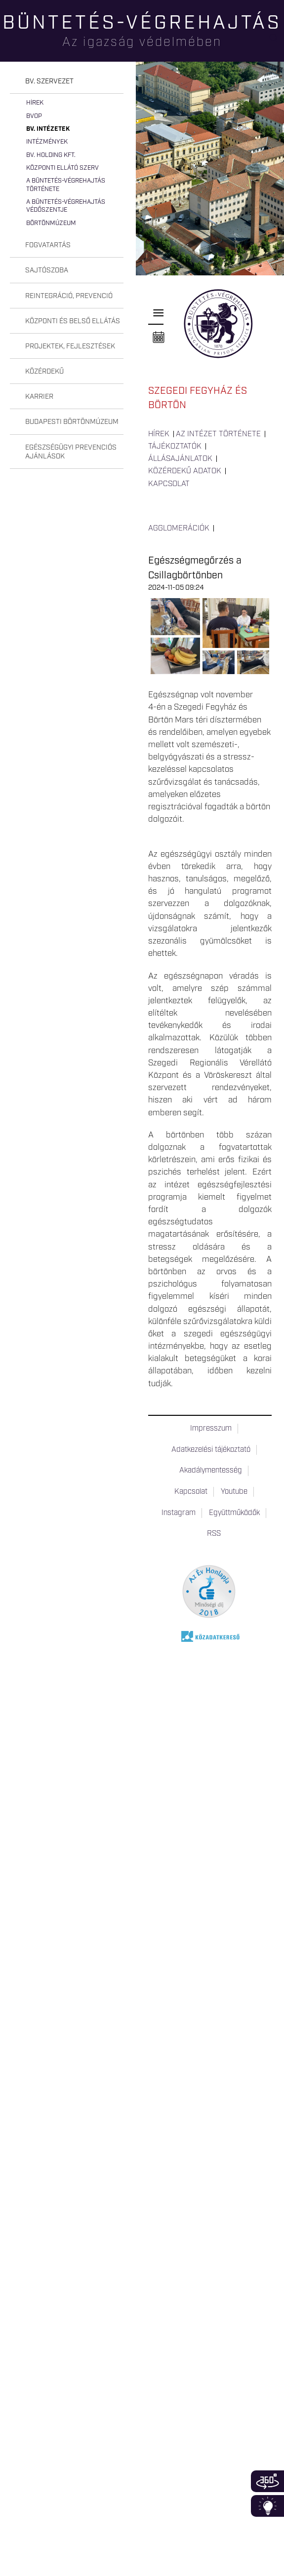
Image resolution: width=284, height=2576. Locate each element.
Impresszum (211, 1429)
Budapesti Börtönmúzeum (72, 421)
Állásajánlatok (180, 459)
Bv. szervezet (49, 81)
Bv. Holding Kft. (51, 155)
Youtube (234, 1492)
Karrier (39, 396)
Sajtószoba (46, 270)
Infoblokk (267, 2506)
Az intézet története (218, 434)
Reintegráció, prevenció (69, 296)
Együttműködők (234, 1513)
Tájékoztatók (175, 447)
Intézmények (47, 142)
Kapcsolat (169, 484)
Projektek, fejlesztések (70, 346)
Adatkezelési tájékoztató (210, 1450)
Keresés (276, 42)
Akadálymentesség (210, 1471)
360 (267, 2481)
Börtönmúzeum (51, 223)
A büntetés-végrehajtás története (65, 185)
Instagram (179, 1513)
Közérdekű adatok (184, 471)
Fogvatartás (48, 245)
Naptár (158, 337)
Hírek (34, 103)
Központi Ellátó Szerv (62, 168)
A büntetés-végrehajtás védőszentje (65, 206)
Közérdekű (44, 371)
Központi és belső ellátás (72, 321)
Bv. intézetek (48, 129)
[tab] (66, 82)
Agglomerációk (178, 528)
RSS (214, 1534)
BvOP (34, 116)
